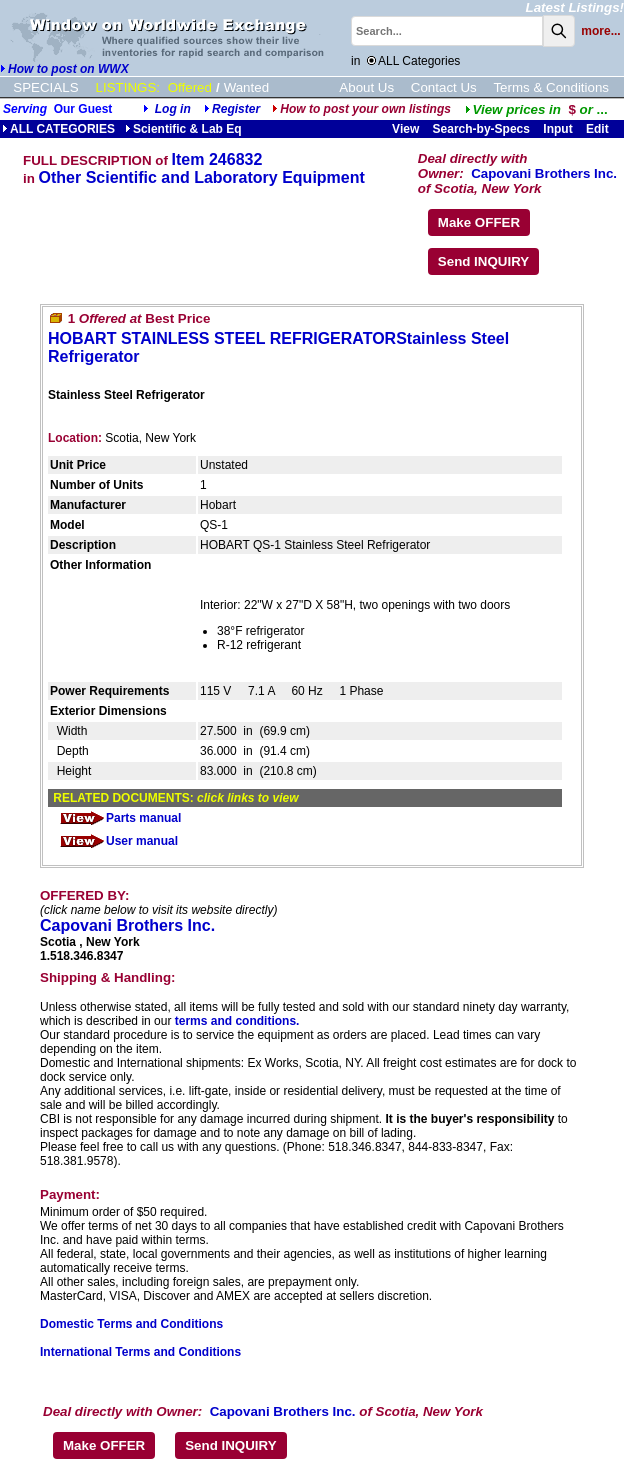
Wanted (246, 87)
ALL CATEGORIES (58, 129)
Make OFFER (479, 222)
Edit (599, 129)
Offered (190, 87)
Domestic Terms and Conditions (131, 1324)
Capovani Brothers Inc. (544, 173)
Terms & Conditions (551, 87)
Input (557, 129)
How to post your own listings (361, 109)
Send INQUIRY (483, 261)
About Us (366, 87)
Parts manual (120, 818)
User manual (118, 841)
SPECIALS (45, 87)
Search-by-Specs (481, 129)
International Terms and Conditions (140, 1352)
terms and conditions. (237, 1021)
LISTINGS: (128, 87)
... (536, 109)
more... (600, 31)
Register (236, 109)
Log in (173, 109)
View (405, 129)
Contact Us (444, 87)
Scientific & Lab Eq (183, 129)
